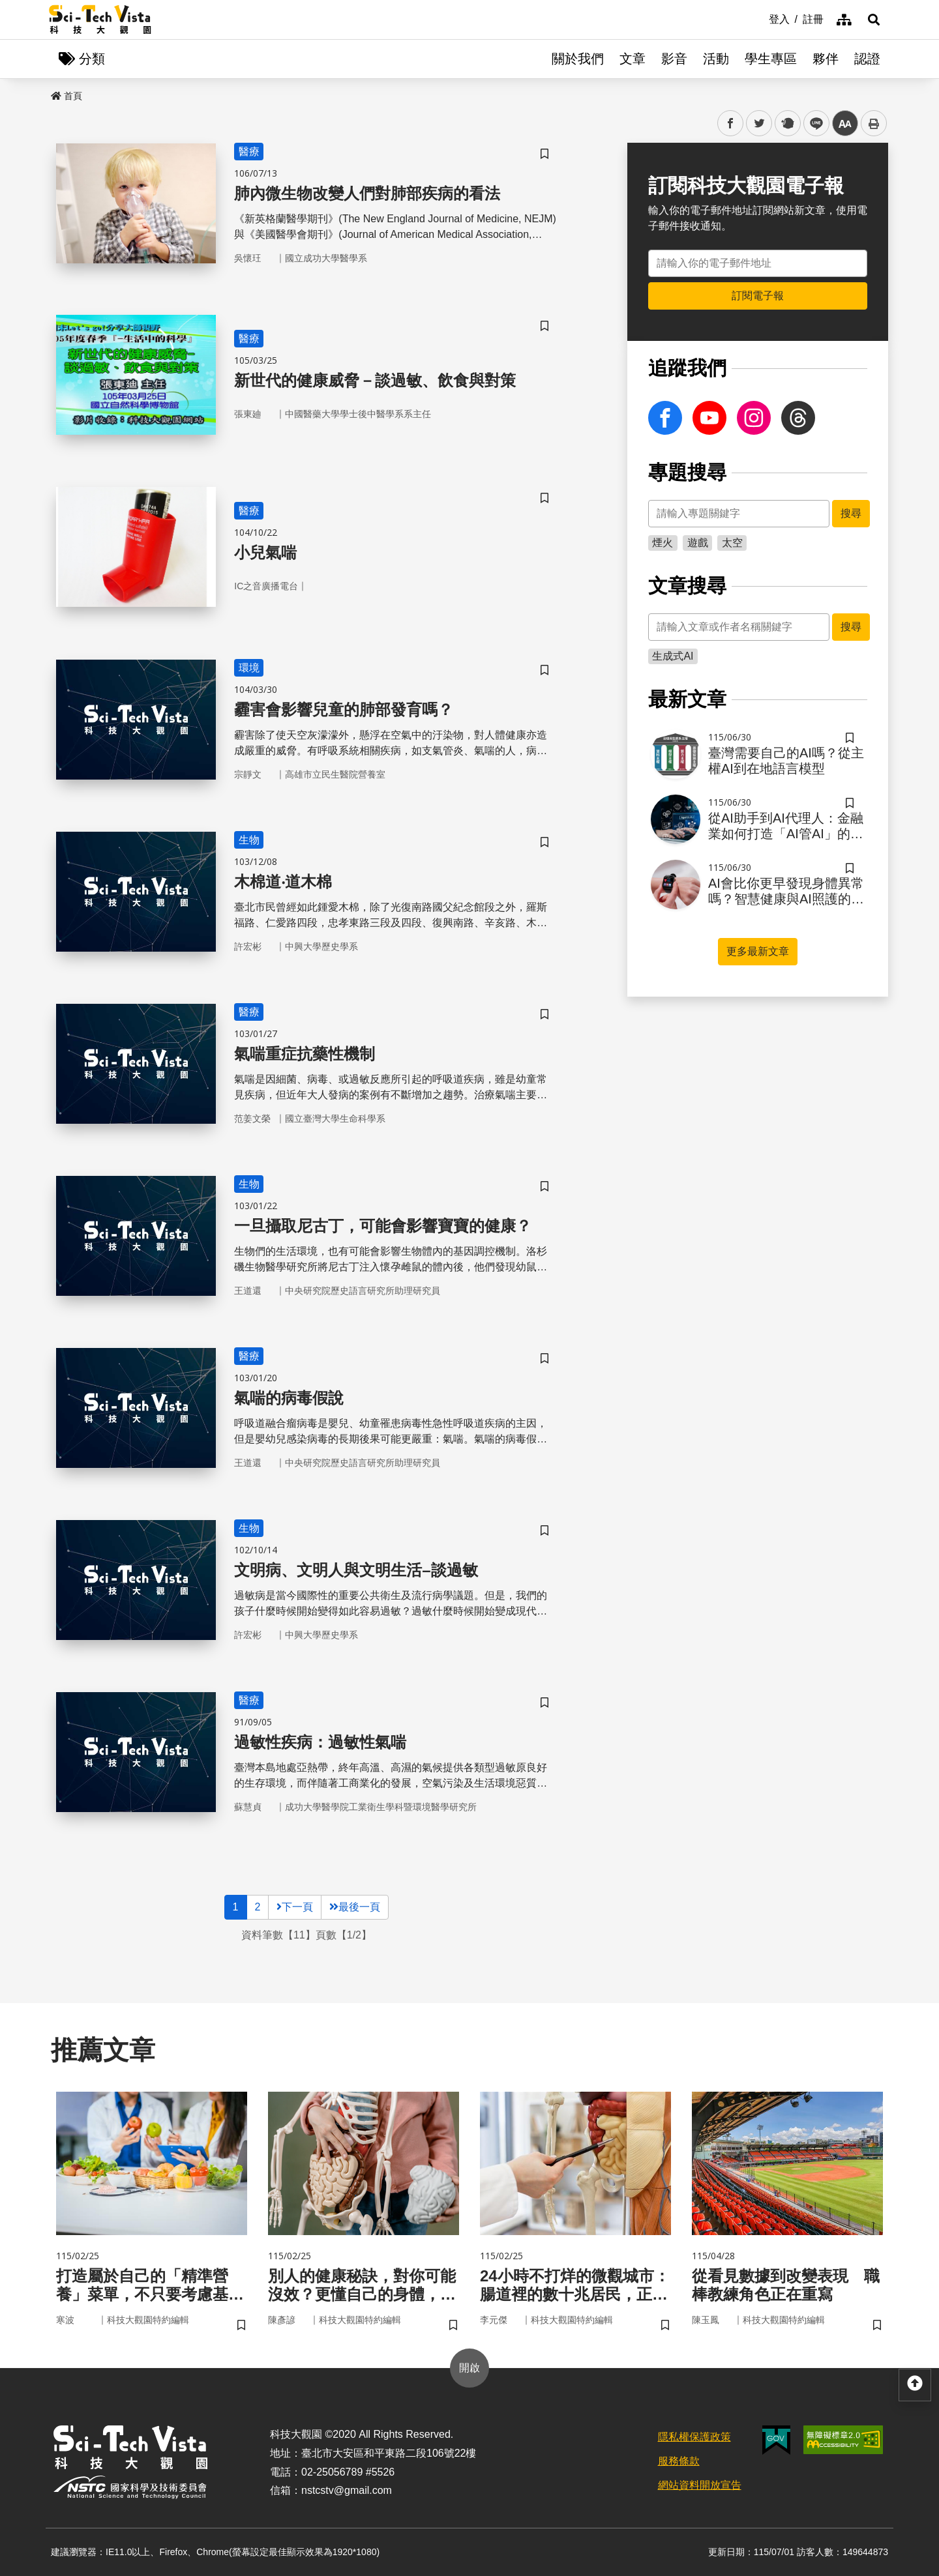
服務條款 (679, 2460)
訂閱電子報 (758, 295)
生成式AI (672, 656)
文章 (632, 58)
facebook (730, 123)
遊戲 (697, 542)
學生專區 (771, 58)
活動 (716, 58)
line (812, 123)
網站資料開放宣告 (699, 2485)
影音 (674, 58)
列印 (874, 123)
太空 (732, 542)
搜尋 (851, 513)
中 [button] (845, 123)
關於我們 (578, 58)
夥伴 (825, 58)
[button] (873, 19)
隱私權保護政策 (694, 2436)
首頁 (66, 96)
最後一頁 (354, 1906)
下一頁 (294, 1906)
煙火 (662, 542)
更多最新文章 (757, 951)
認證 (867, 58)
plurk (786, 123)
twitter (759, 123)
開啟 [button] (469, 2367)
